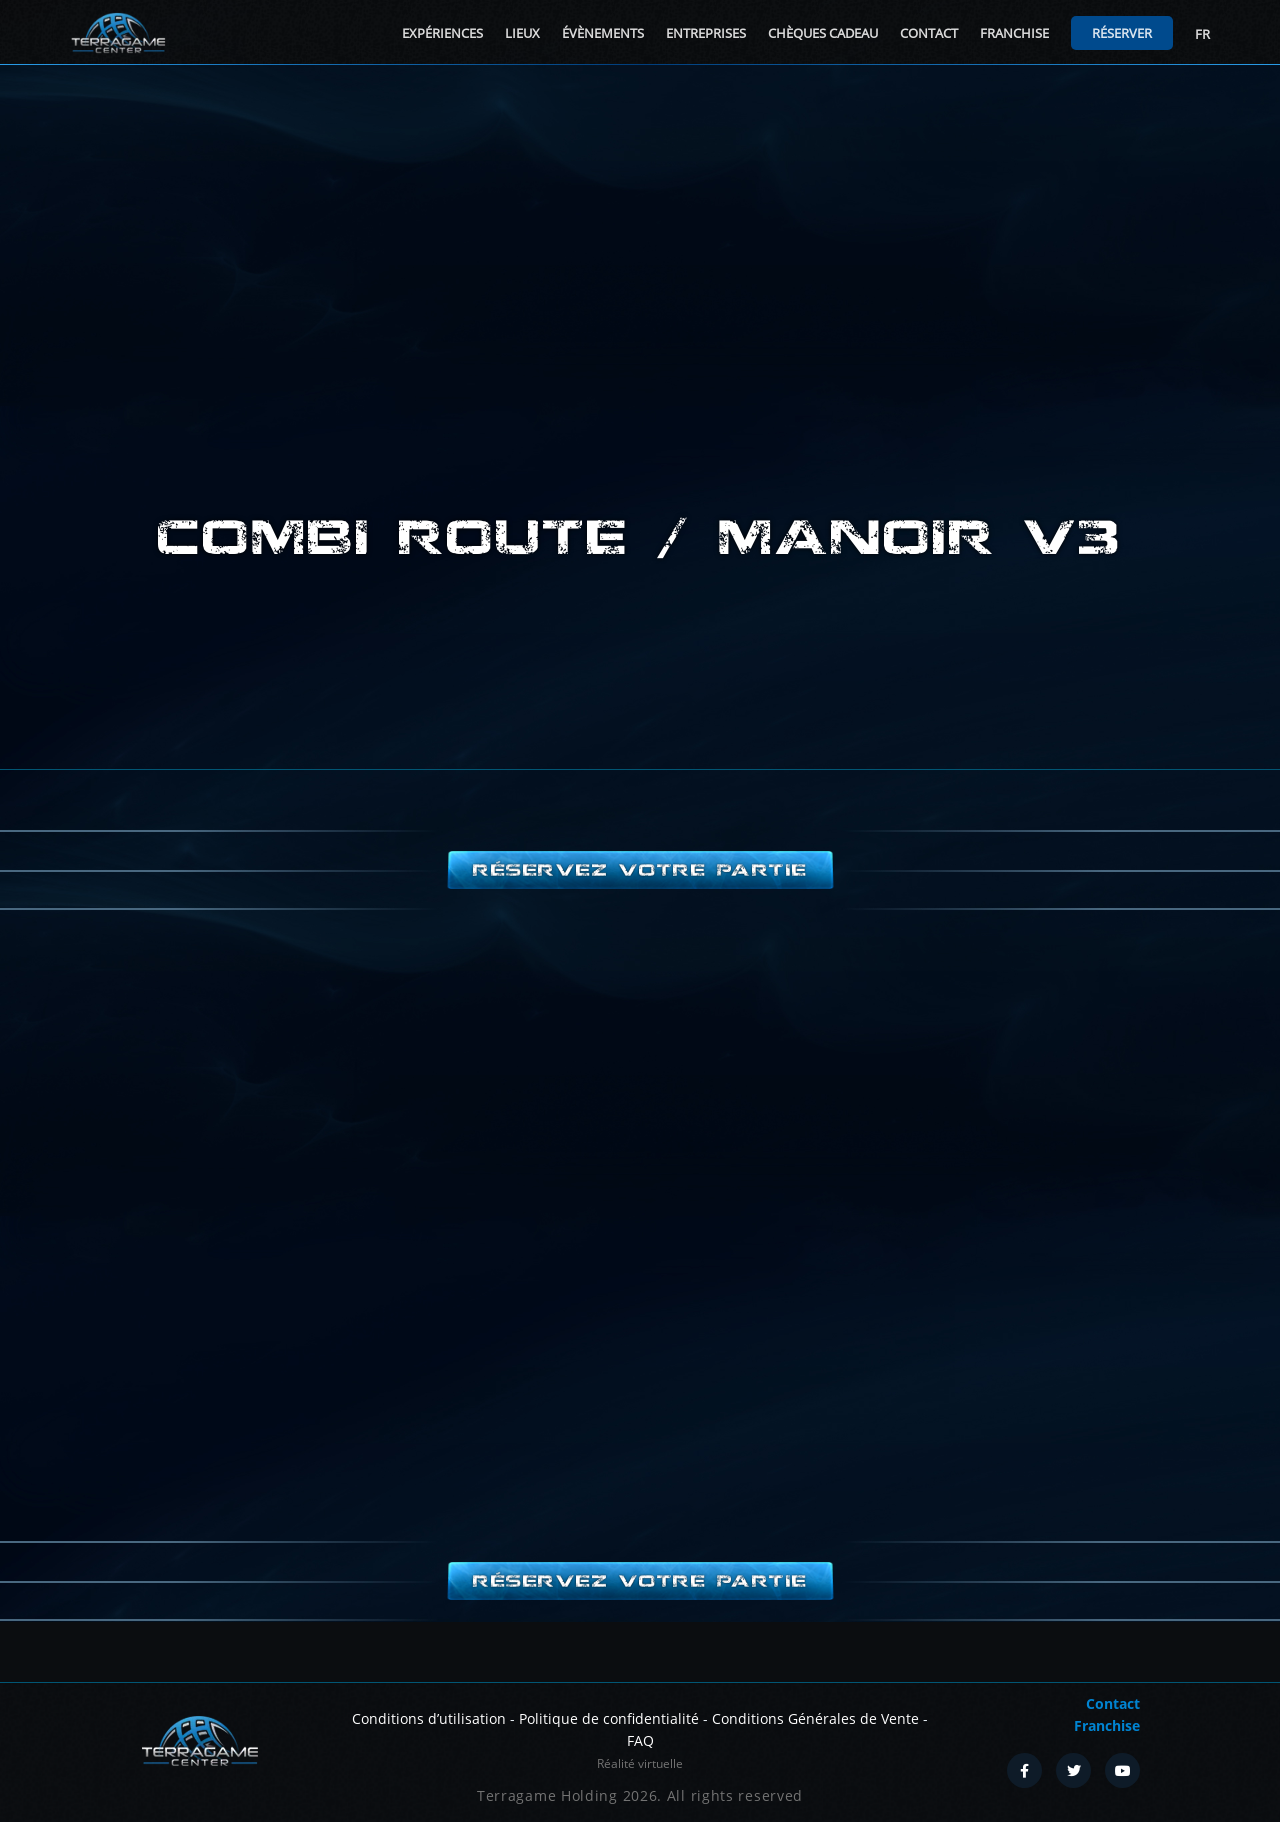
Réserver (1122, 33)
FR (1202, 34)
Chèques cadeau (823, 33)
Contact (929, 33)
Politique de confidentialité (609, 1718)
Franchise (1014, 33)
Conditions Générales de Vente (815, 1718)
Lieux (522, 33)
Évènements (603, 33)
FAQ (640, 1740)
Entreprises (706, 33)
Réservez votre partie (640, 870)
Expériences (442, 33)
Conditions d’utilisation (429, 1718)
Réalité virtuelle (640, 1763)
